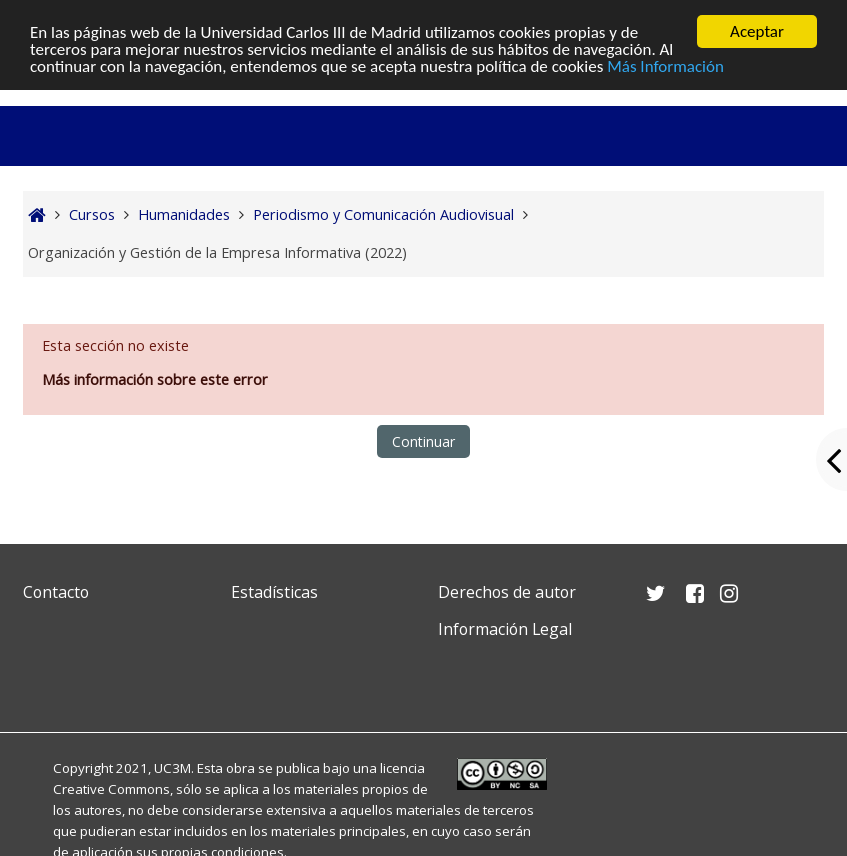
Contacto (56, 592)
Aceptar (757, 31)
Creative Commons (111, 789)
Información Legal (505, 629)
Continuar (423, 441)
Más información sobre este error (155, 379)
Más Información (665, 65)
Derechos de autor (507, 592)
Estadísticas (274, 592)
